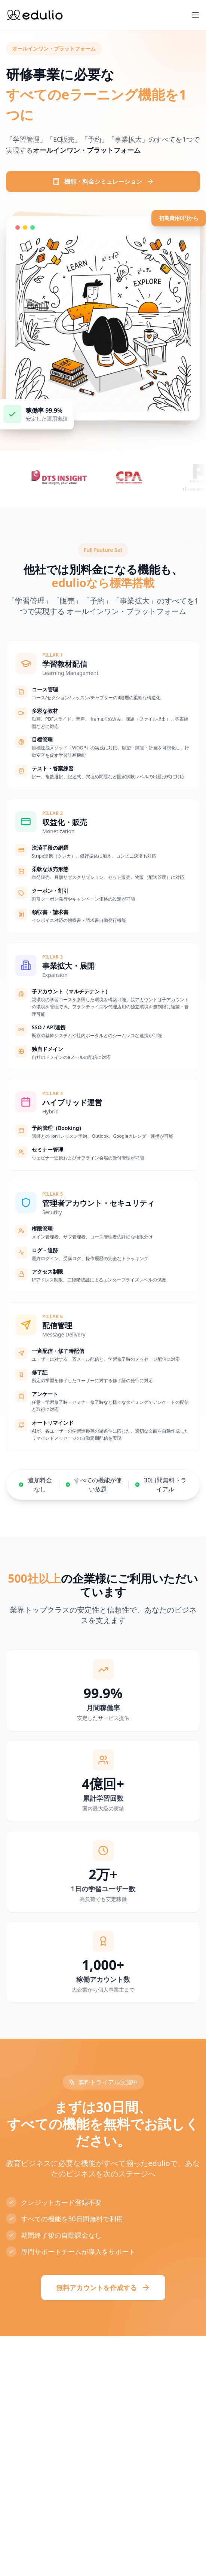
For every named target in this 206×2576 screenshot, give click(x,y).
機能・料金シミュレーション (103, 181)
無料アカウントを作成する (103, 2287)
